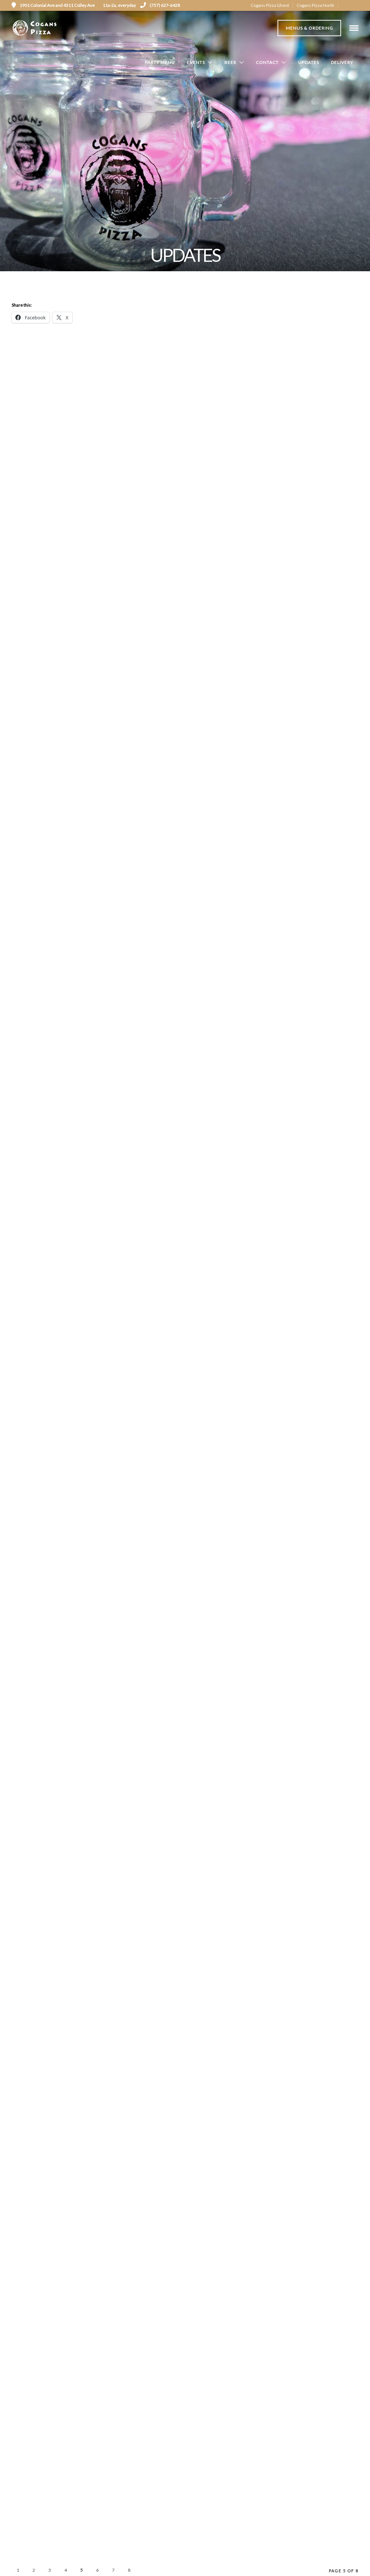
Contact (267, 62)
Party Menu (160, 62)
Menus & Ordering (309, 28)
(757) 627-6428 (160, 5)
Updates (308, 62)
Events (196, 62)
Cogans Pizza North (315, 5)
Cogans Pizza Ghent (270, 5)
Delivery (342, 62)
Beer (230, 62)
